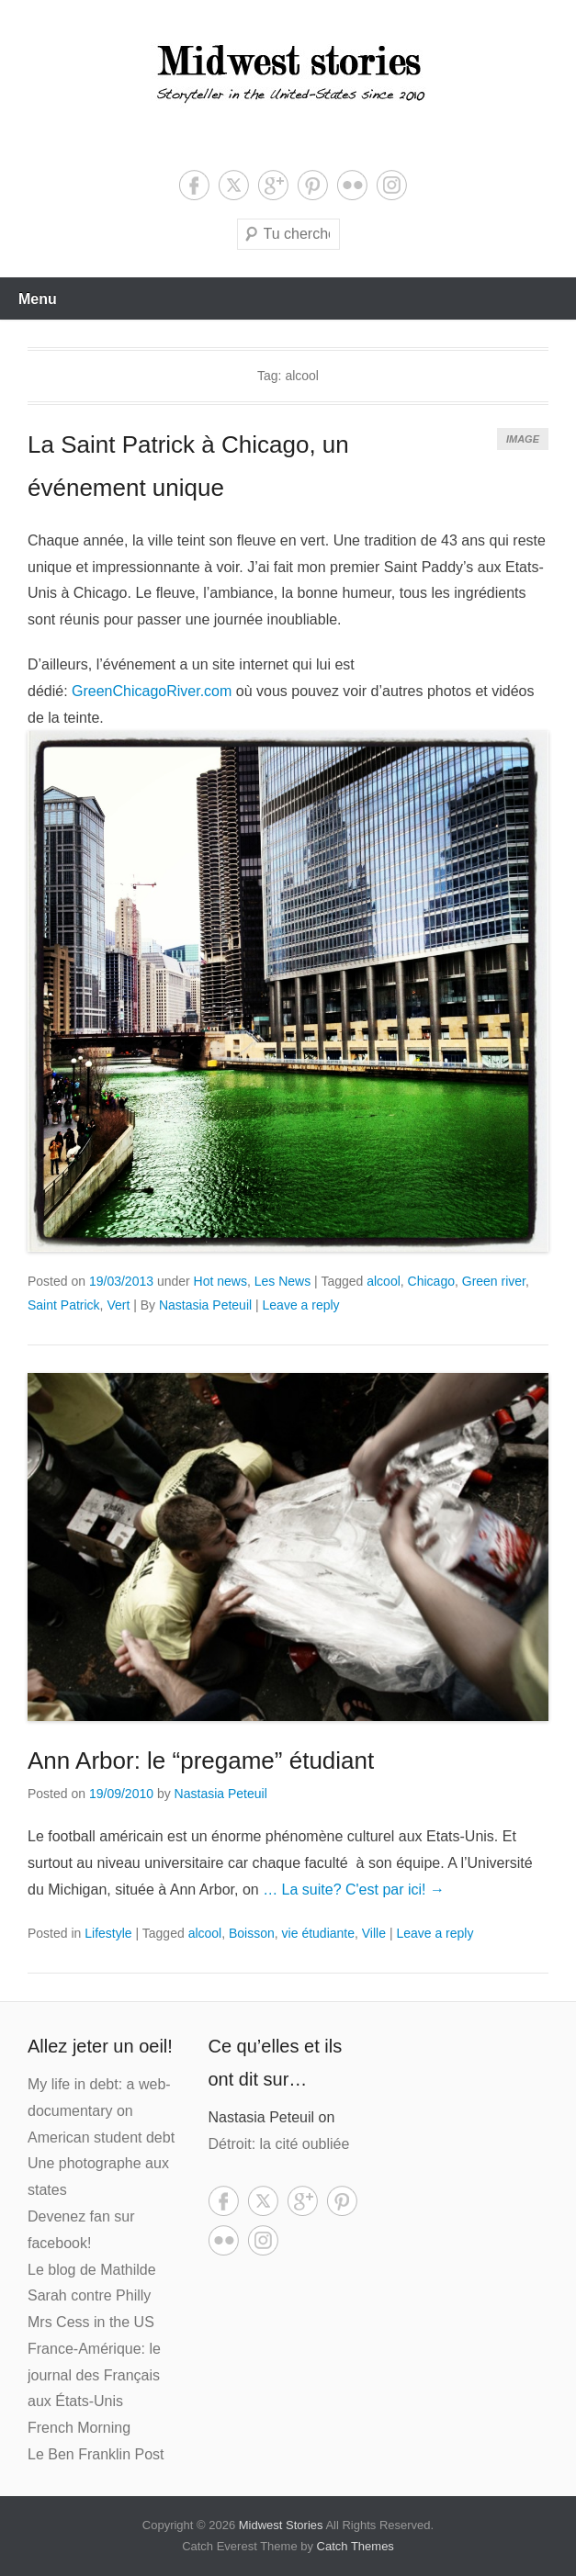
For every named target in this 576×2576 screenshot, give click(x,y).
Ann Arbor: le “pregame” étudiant (201, 1760)
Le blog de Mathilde (92, 2270)
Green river (493, 1281)
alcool (384, 1281)
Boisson (252, 1933)
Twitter (234, 185)
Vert (118, 1305)
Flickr (352, 185)
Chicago (431, 1281)
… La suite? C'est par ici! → (354, 1889)
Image (522, 438)
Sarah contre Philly (89, 2295)
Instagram (392, 185)
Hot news (220, 1281)
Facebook (194, 185)
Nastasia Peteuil (205, 1305)
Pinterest (313, 185)
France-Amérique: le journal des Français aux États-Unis (94, 2375)
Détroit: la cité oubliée (279, 2144)
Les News (282, 1281)
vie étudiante (318, 1933)
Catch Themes (355, 2546)
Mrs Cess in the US (91, 2322)
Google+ (273, 185)
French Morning (79, 2427)
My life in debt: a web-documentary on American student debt (101, 2110)
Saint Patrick (64, 1305)
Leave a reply (301, 1305)
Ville (374, 1933)
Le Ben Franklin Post (96, 2454)
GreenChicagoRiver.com (154, 691)
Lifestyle (108, 1933)
